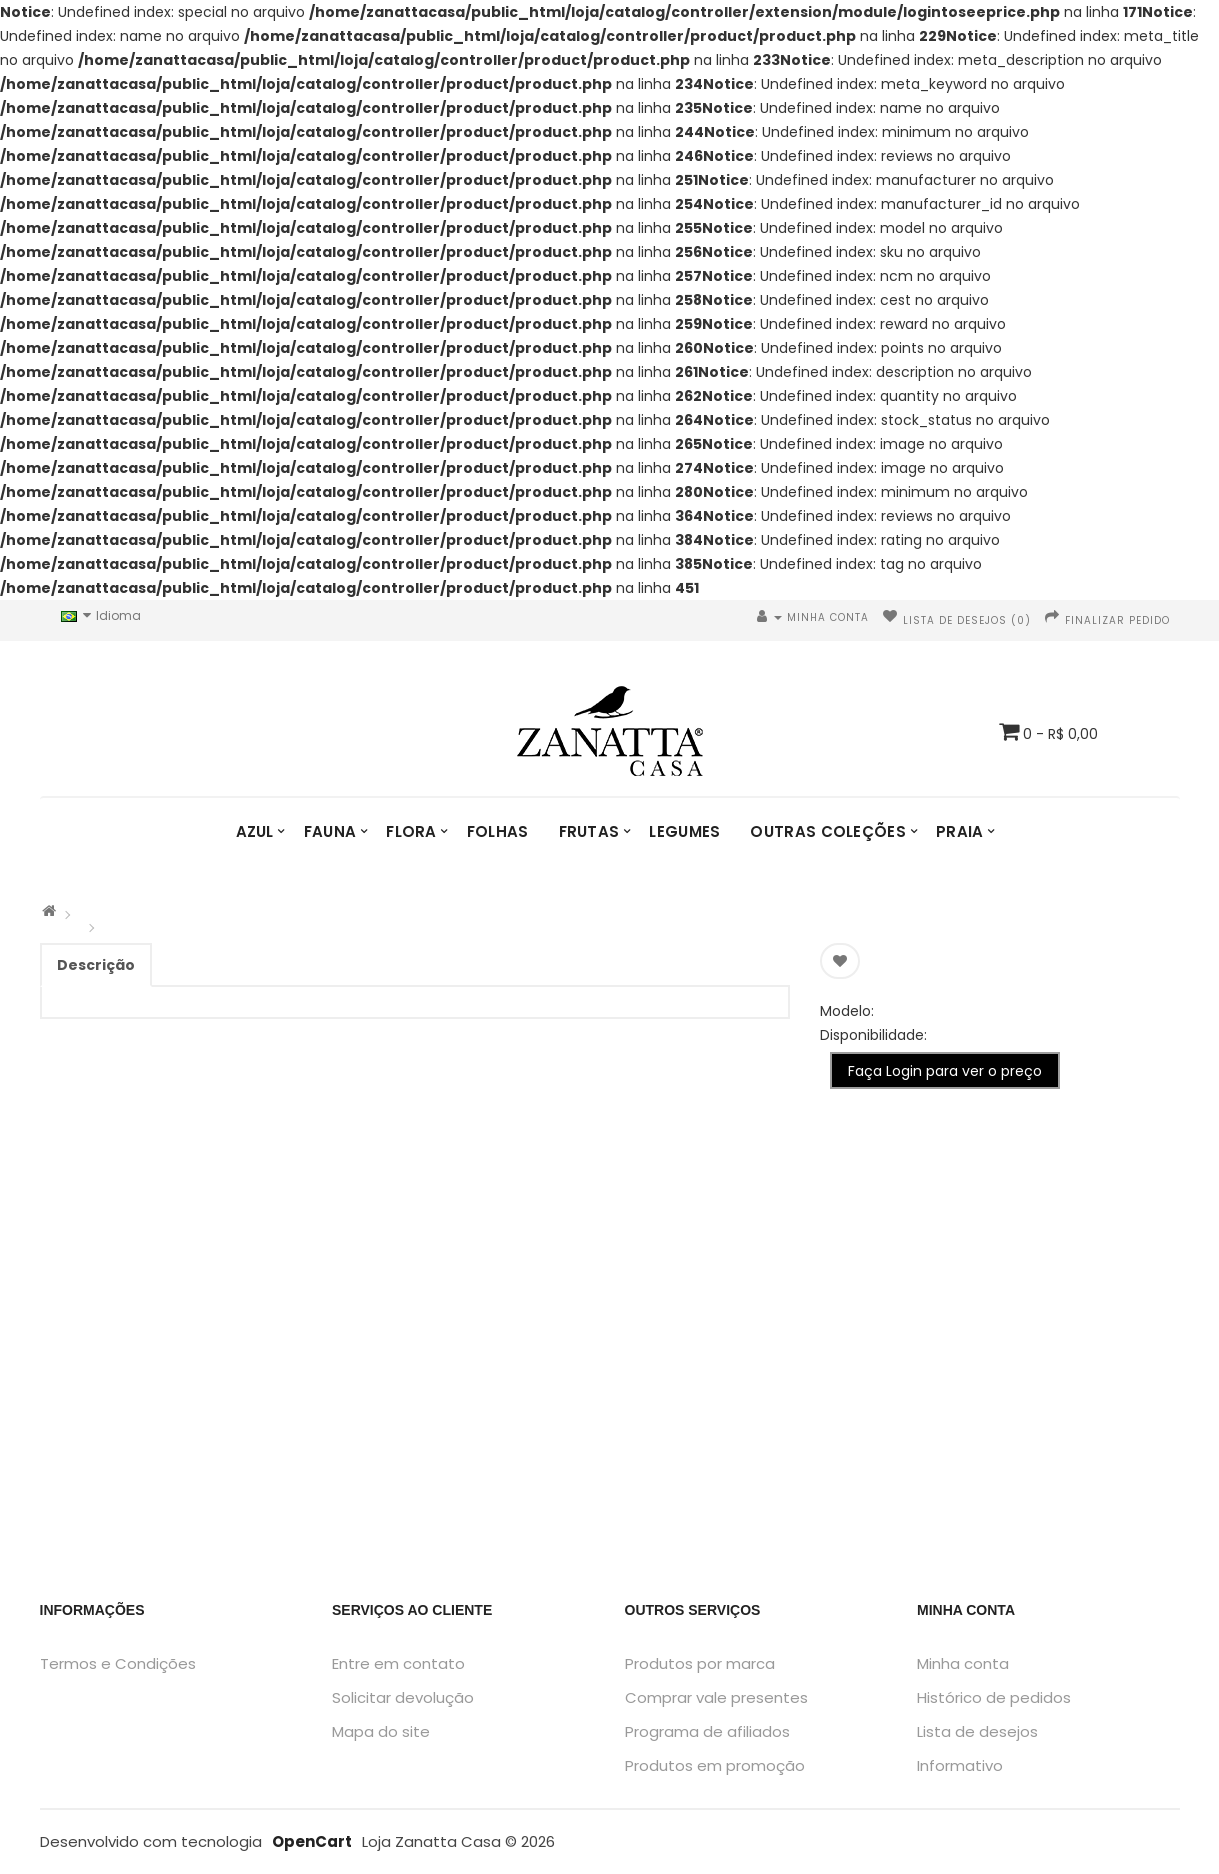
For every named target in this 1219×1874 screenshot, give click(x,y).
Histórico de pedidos (994, 1697)
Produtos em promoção (715, 1765)
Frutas (589, 831)
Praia (960, 831)
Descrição (96, 965)
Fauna (330, 831)
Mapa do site (381, 1731)
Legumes (684, 831)
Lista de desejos (977, 1731)
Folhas (498, 831)
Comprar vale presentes (716, 1697)
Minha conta (963, 1663)
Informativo (960, 1765)
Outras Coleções (828, 831)
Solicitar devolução (403, 1697)
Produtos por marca (700, 1663)
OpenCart (312, 1841)
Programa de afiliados (707, 1731)
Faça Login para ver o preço (945, 1071)
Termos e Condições (118, 1663)
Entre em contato (398, 1663)
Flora (411, 831)
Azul (255, 831)
